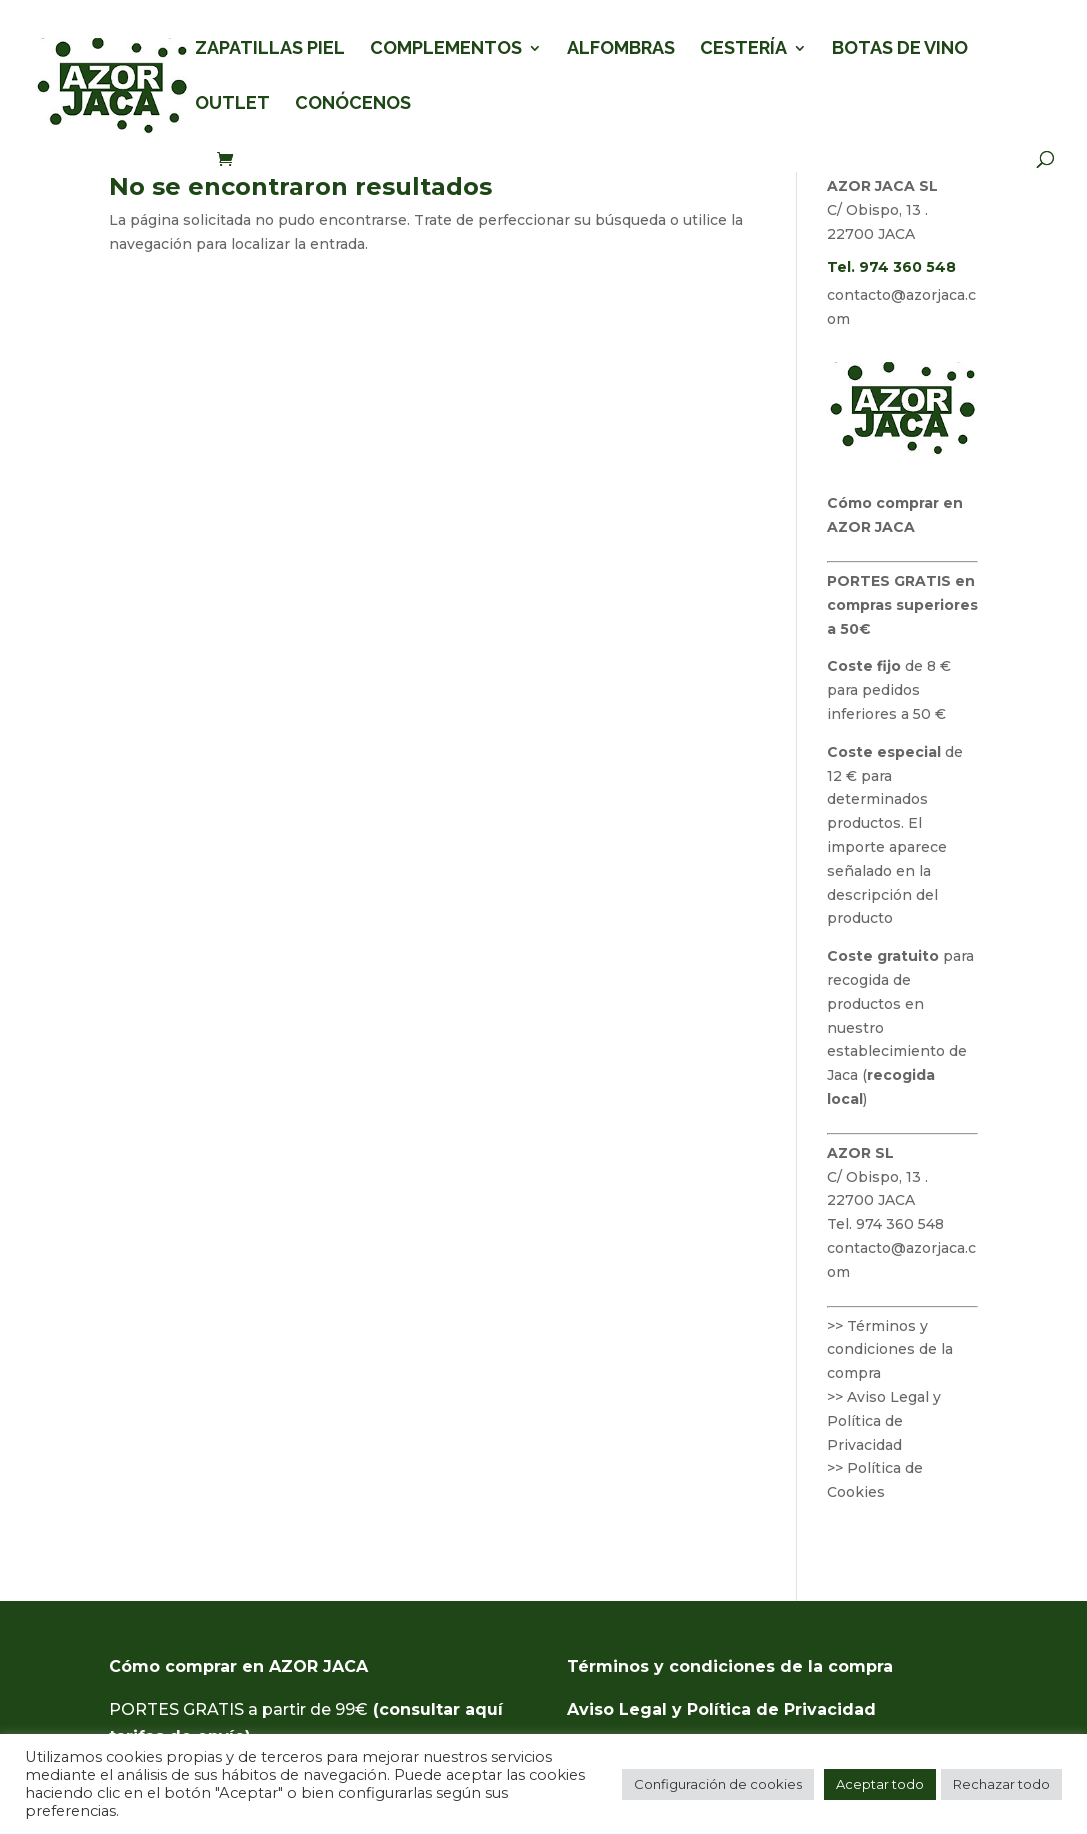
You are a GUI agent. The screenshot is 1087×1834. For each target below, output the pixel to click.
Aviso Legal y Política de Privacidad (721, 1709)
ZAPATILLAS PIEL (270, 49)
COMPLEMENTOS (446, 49)
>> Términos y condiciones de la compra (890, 1350)
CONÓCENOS (353, 104)
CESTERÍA (743, 49)
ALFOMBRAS (621, 49)
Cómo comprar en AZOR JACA (238, 1666)
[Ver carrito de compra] (230, 160)
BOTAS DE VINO (900, 49)
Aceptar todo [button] (880, 1784)
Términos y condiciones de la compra (730, 1666)
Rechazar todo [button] (1001, 1784)
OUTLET (232, 104)
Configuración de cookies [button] (718, 1784)
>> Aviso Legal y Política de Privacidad (884, 1421)
